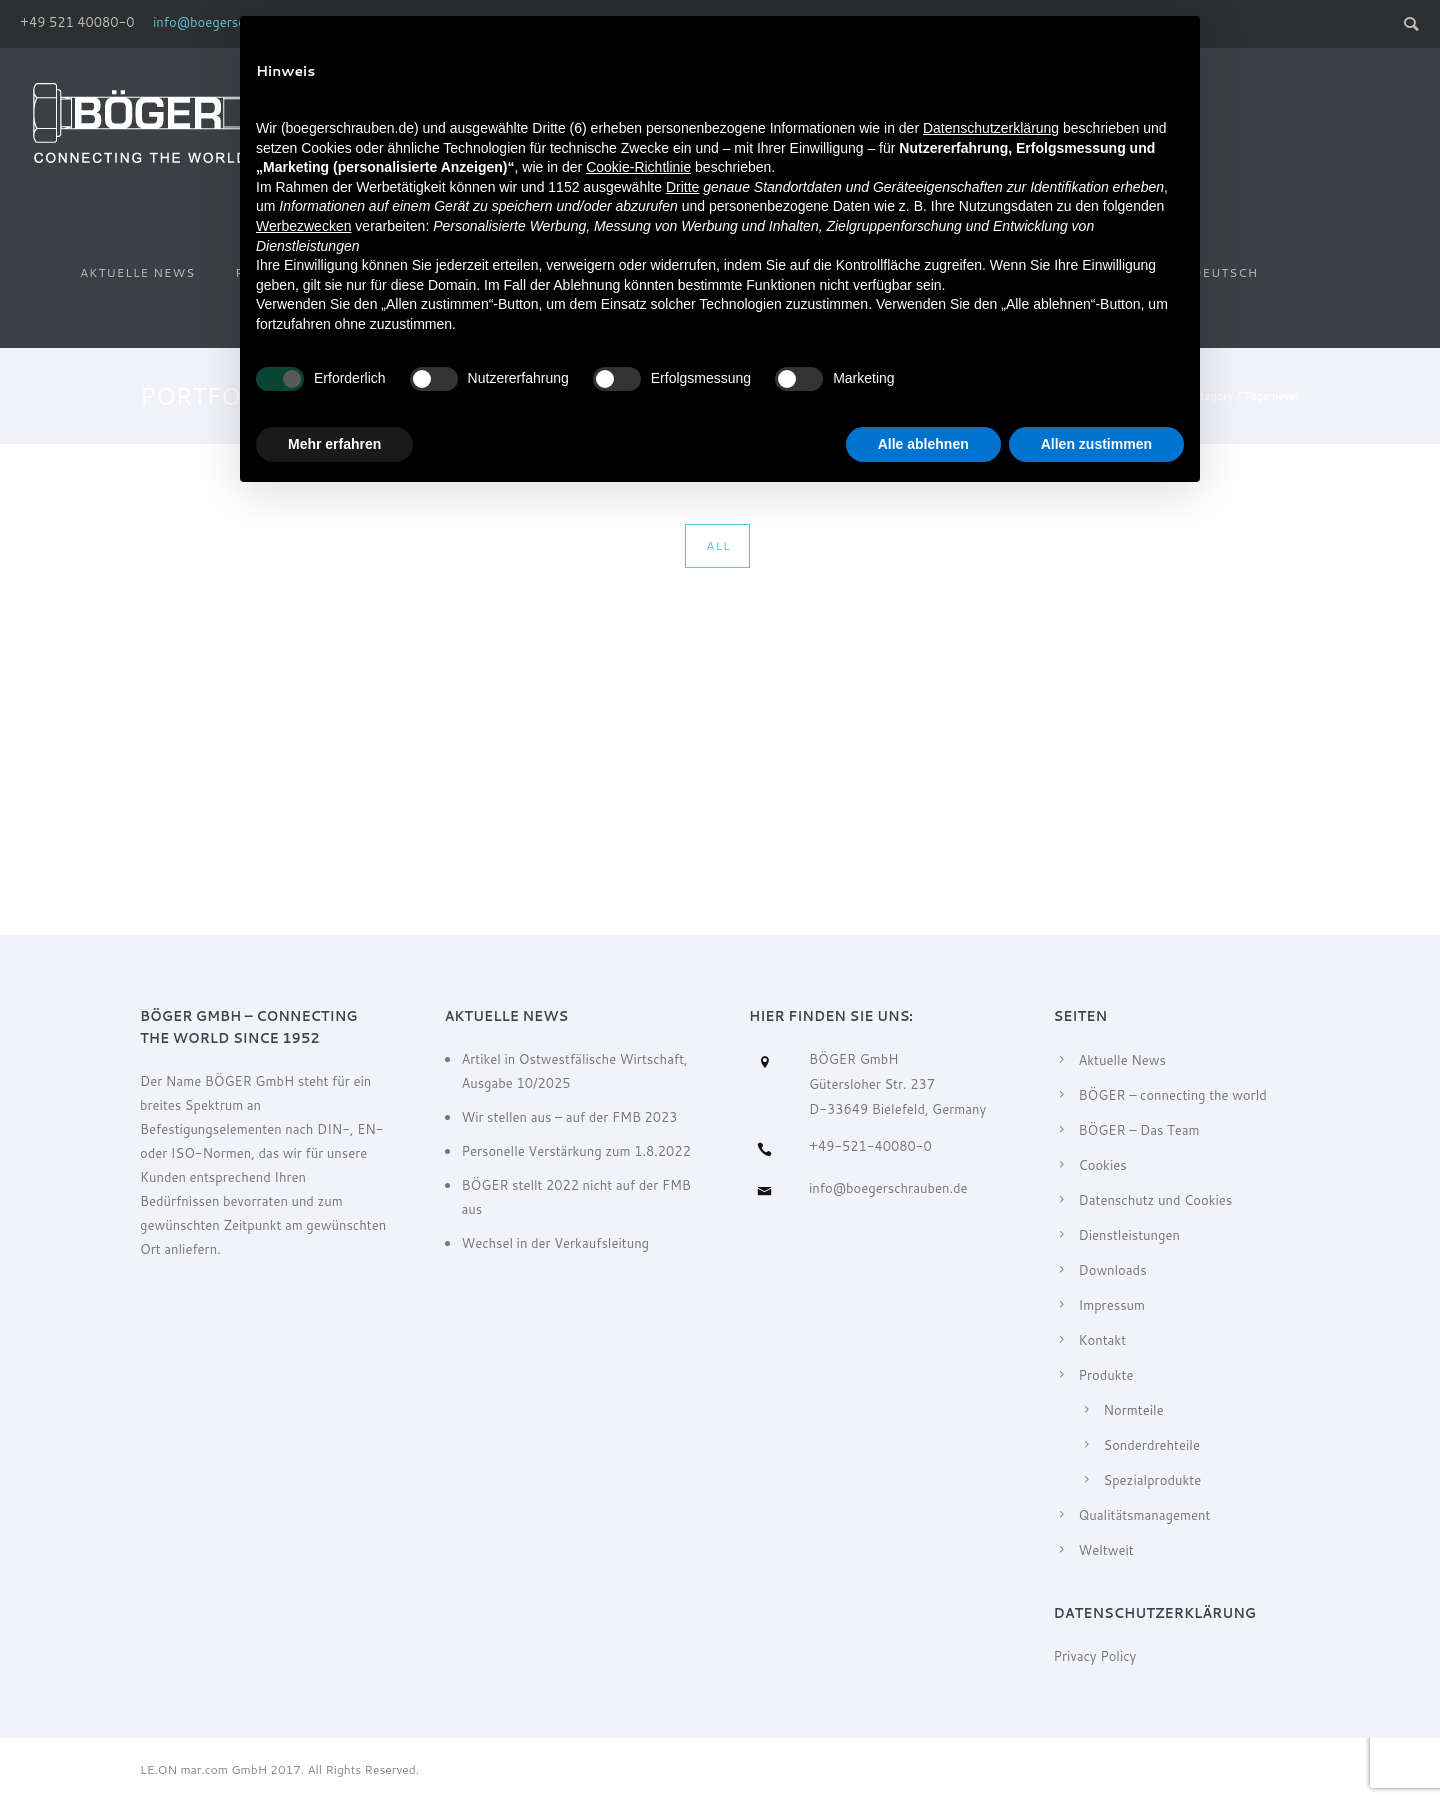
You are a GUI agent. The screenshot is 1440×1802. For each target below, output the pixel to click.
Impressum (1112, 1305)
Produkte (1106, 1375)
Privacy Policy (1095, 1656)
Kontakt (1103, 1340)
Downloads (1113, 1270)
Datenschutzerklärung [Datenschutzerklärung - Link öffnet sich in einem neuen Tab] (991, 128)
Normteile (1134, 1410)
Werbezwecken (303, 226)
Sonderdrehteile (1152, 1445)
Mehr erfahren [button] (334, 444)
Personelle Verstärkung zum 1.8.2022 (576, 1151)
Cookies (1103, 1165)
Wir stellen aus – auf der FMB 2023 (569, 1117)
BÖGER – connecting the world (1173, 1095)
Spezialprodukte (1153, 1480)
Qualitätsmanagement (1145, 1515)
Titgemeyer (1271, 396)
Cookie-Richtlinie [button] (638, 167)
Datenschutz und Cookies (1156, 1200)
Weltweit (1106, 1550)
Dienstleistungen (1129, 1235)
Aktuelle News (137, 272)
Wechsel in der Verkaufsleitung (555, 1243)
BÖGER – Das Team (1139, 1130)
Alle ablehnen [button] (923, 444)
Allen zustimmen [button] (1096, 444)
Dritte (682, 187)
